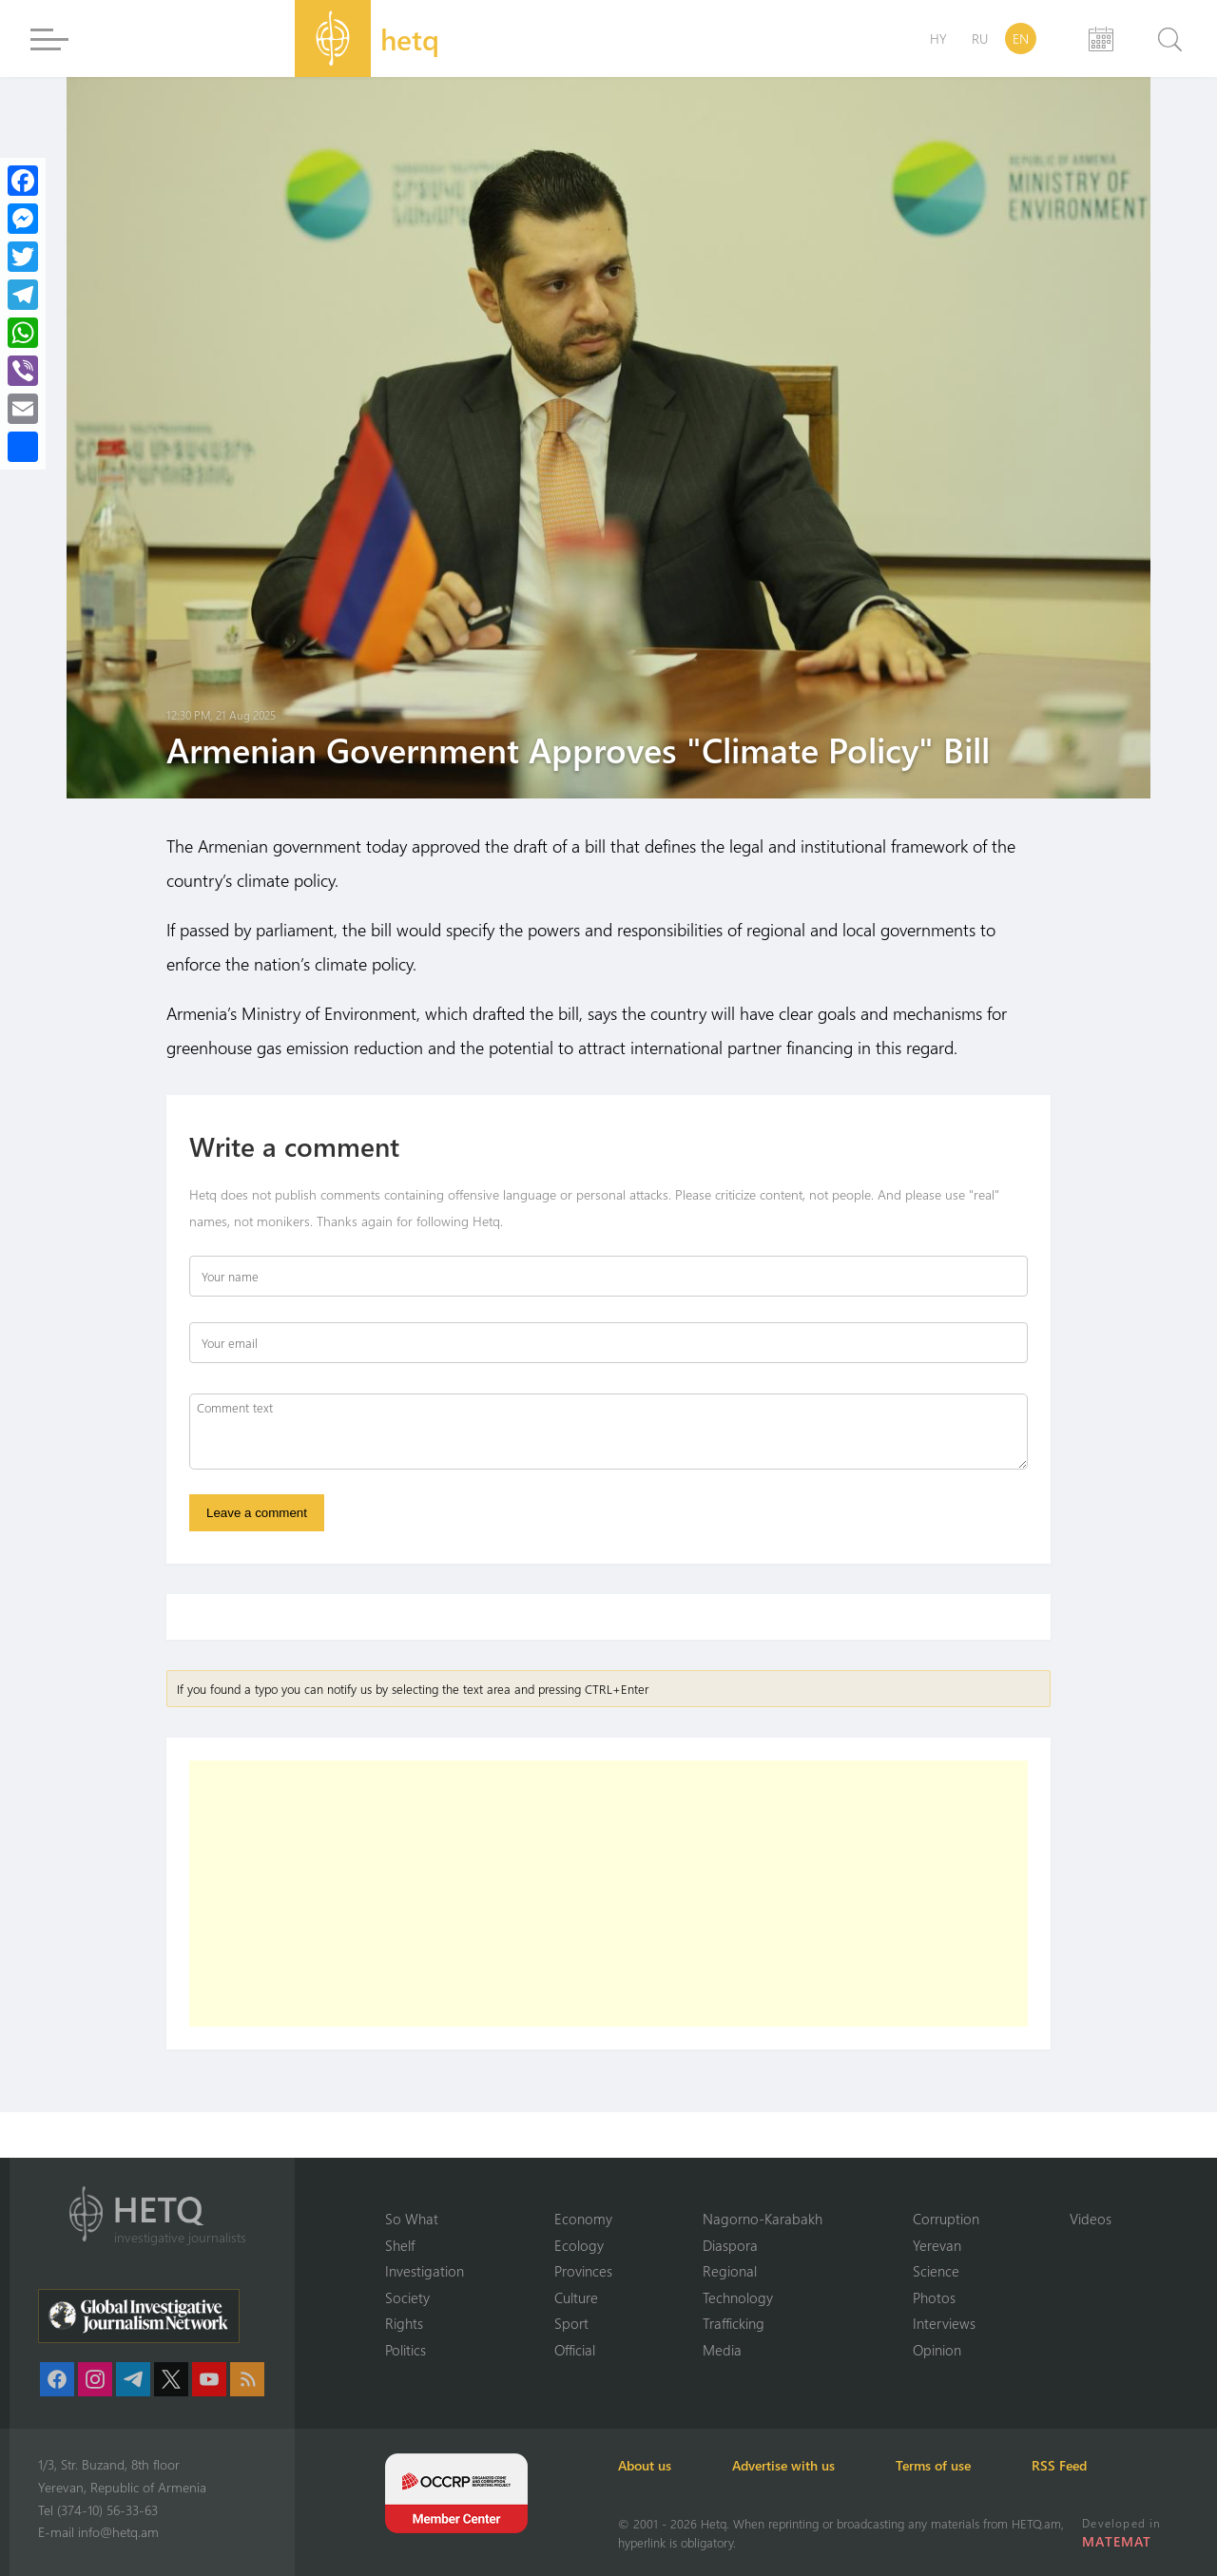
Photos (934, 2297)
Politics (405, 2349)
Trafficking (733, 2323)
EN (1021, 38)
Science (936, 2270)
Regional (730, 2270)
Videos (1090, 2218)
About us (644, 2465)
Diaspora (730, 2245)
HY (938, 38)
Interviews (944, 2323)
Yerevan (937, 2245)
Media (722, 2349)
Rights (404, 2323)
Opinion (937, 2349)
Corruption (946, 2218)
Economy (583, 2218)
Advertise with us (783, 2465)
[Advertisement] (608, 1893)
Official (574, 2349)
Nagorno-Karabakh (762, 2218)
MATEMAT (1116, 2541)
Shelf (400, 2245)
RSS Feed (1059, 2465)
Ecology (579, 2245)
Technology (738, 2297)
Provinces (583, 2270)
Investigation (424, 2270)
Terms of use (933, 2465)
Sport (571, 2323)
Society (407, 2297)
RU (980, 38)
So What (411, 2218)
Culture (576, 2297)
